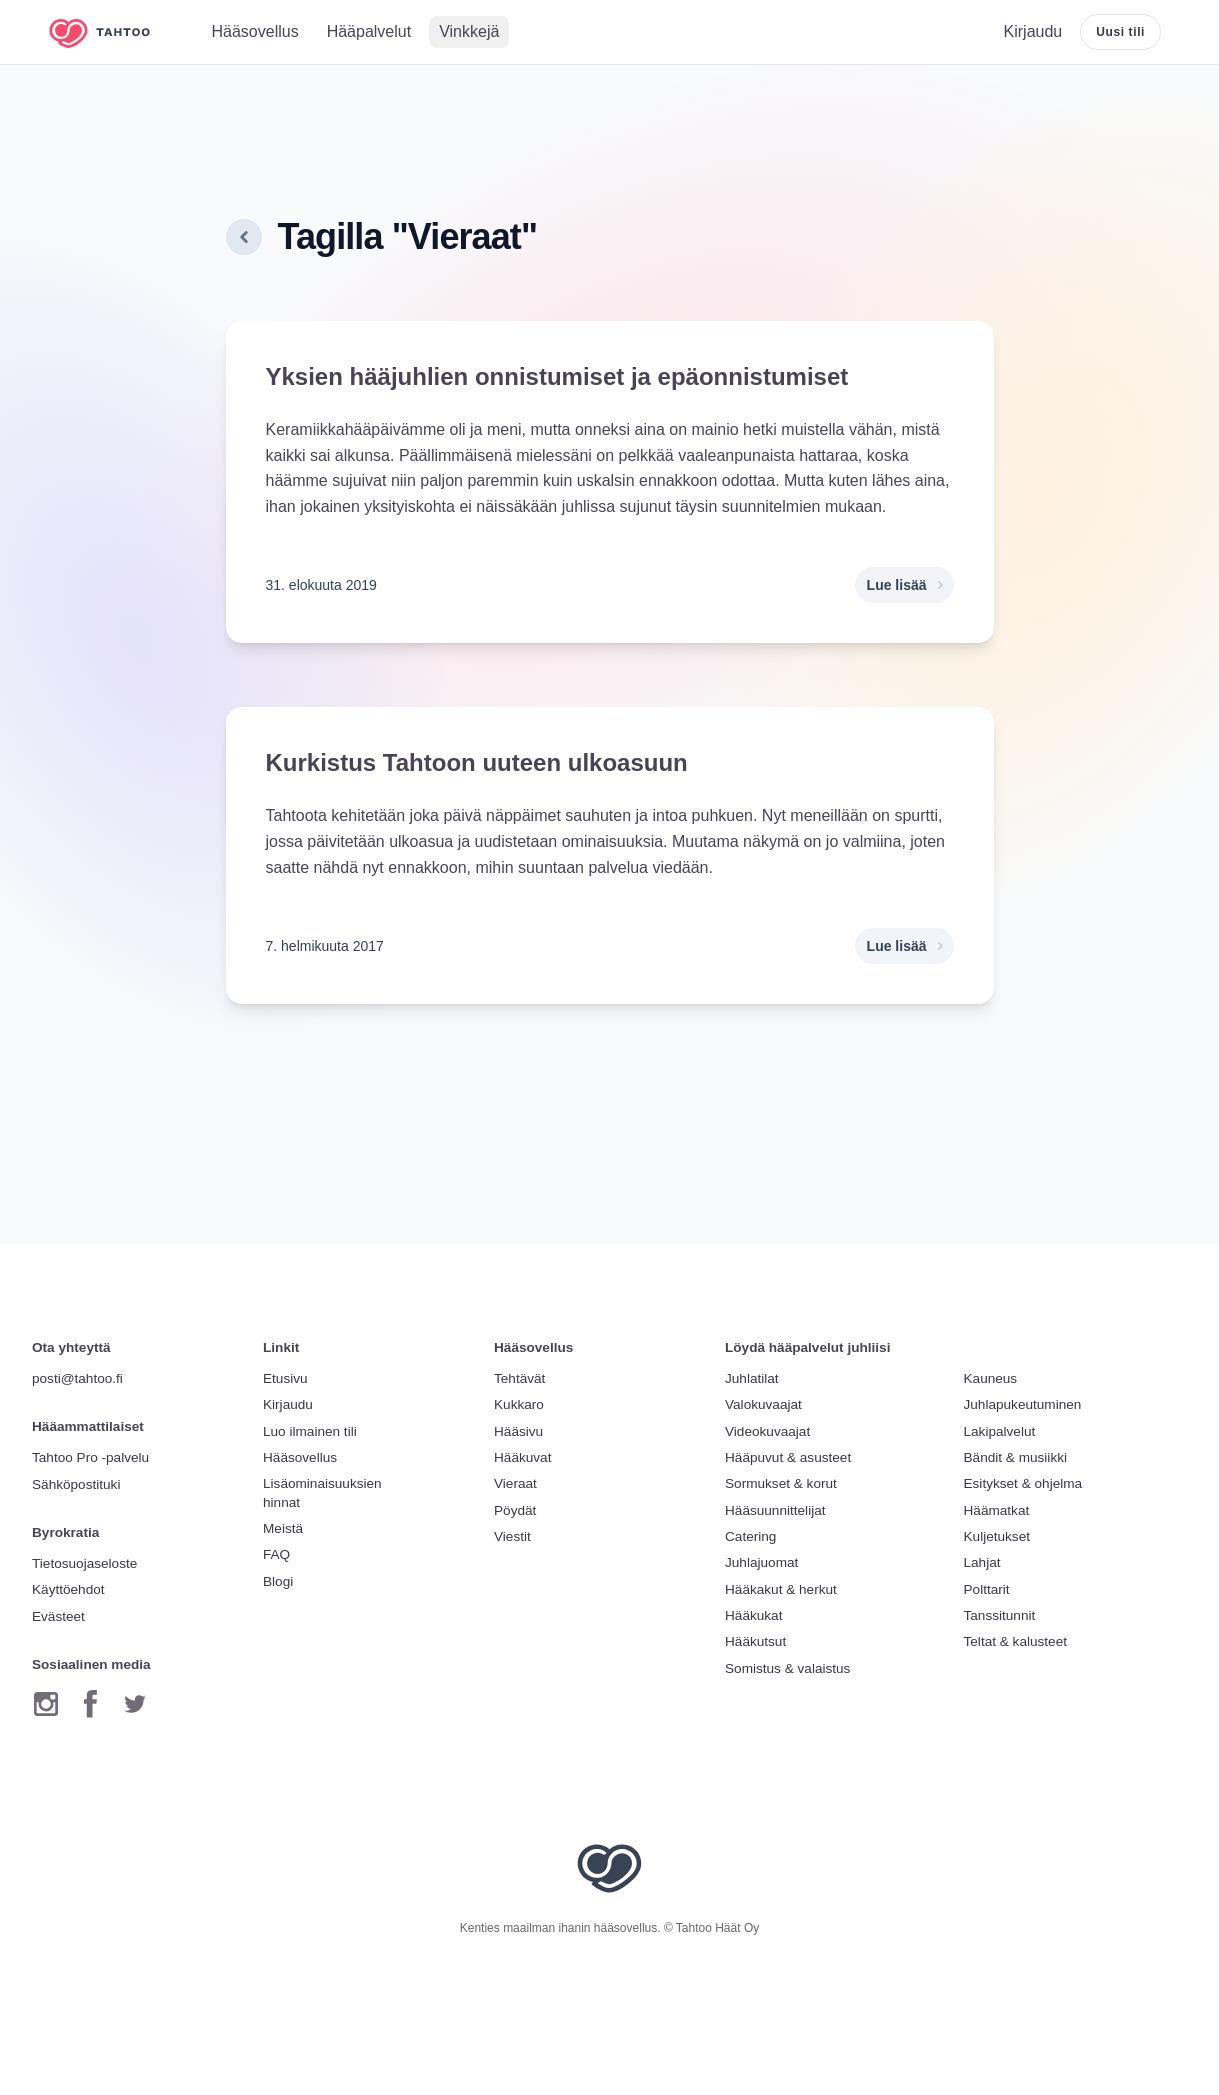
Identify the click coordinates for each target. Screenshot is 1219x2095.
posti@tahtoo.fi (77, 1378)
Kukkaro (519, 1404)
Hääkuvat (522, 1457)
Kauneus (991, 1378)
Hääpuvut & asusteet (788, 1457)
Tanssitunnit (1000, 1615)
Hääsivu (518, 1431)
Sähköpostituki (76, 1484)
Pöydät (515, 1510)
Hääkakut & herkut (781, 1589)
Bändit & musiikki (1016, 1457)
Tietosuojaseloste (84, 1563)
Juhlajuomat (761, 1562)
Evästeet (58, 1616)
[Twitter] (135, 1704)
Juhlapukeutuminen (1023, 1404)
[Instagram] (46, 1704)
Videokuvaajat (767, 1431)
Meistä (283, 1528)
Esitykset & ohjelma (1023, 1483)
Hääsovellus (300, 1457)
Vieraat (515, 1483)
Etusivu (285, 1378)
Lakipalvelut (1000, 1431)
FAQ (276, 1554)
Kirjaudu (288, 1404)
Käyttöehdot (68, 1589)
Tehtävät (519, 1378)
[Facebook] (90, 1704)
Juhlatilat (752, 1378)
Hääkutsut (755, 1641)
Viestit (512, 1536)
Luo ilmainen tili (310, 1431)
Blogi (278, 1581)
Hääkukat (753, 1615)
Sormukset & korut (781, 1483)
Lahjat (982, 1562)
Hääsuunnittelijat (775, 1510)
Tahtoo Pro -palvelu (90, 1457)
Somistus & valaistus (787, 1668)
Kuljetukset (997, 1536)
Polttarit (987, 1589)
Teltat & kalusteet (1016, 1641)
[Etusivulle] (114, 32)
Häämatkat (997, 1510)
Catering (750, 1536)
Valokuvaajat (763, 1404)
